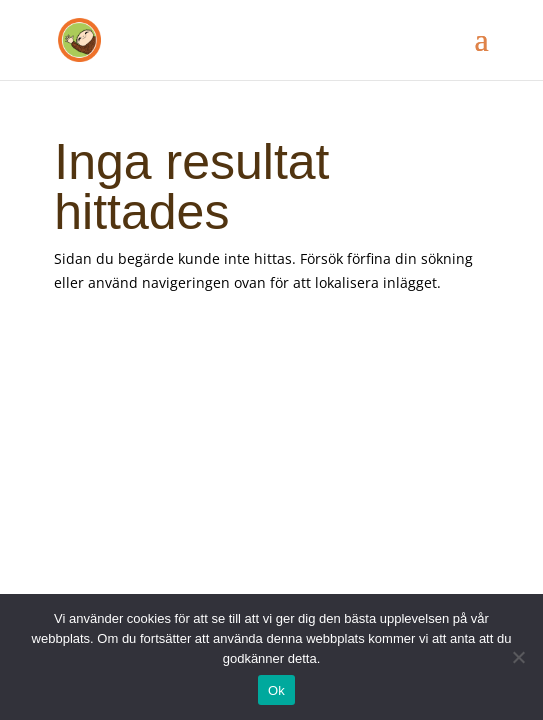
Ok (276, 690)
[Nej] (518, 657)
